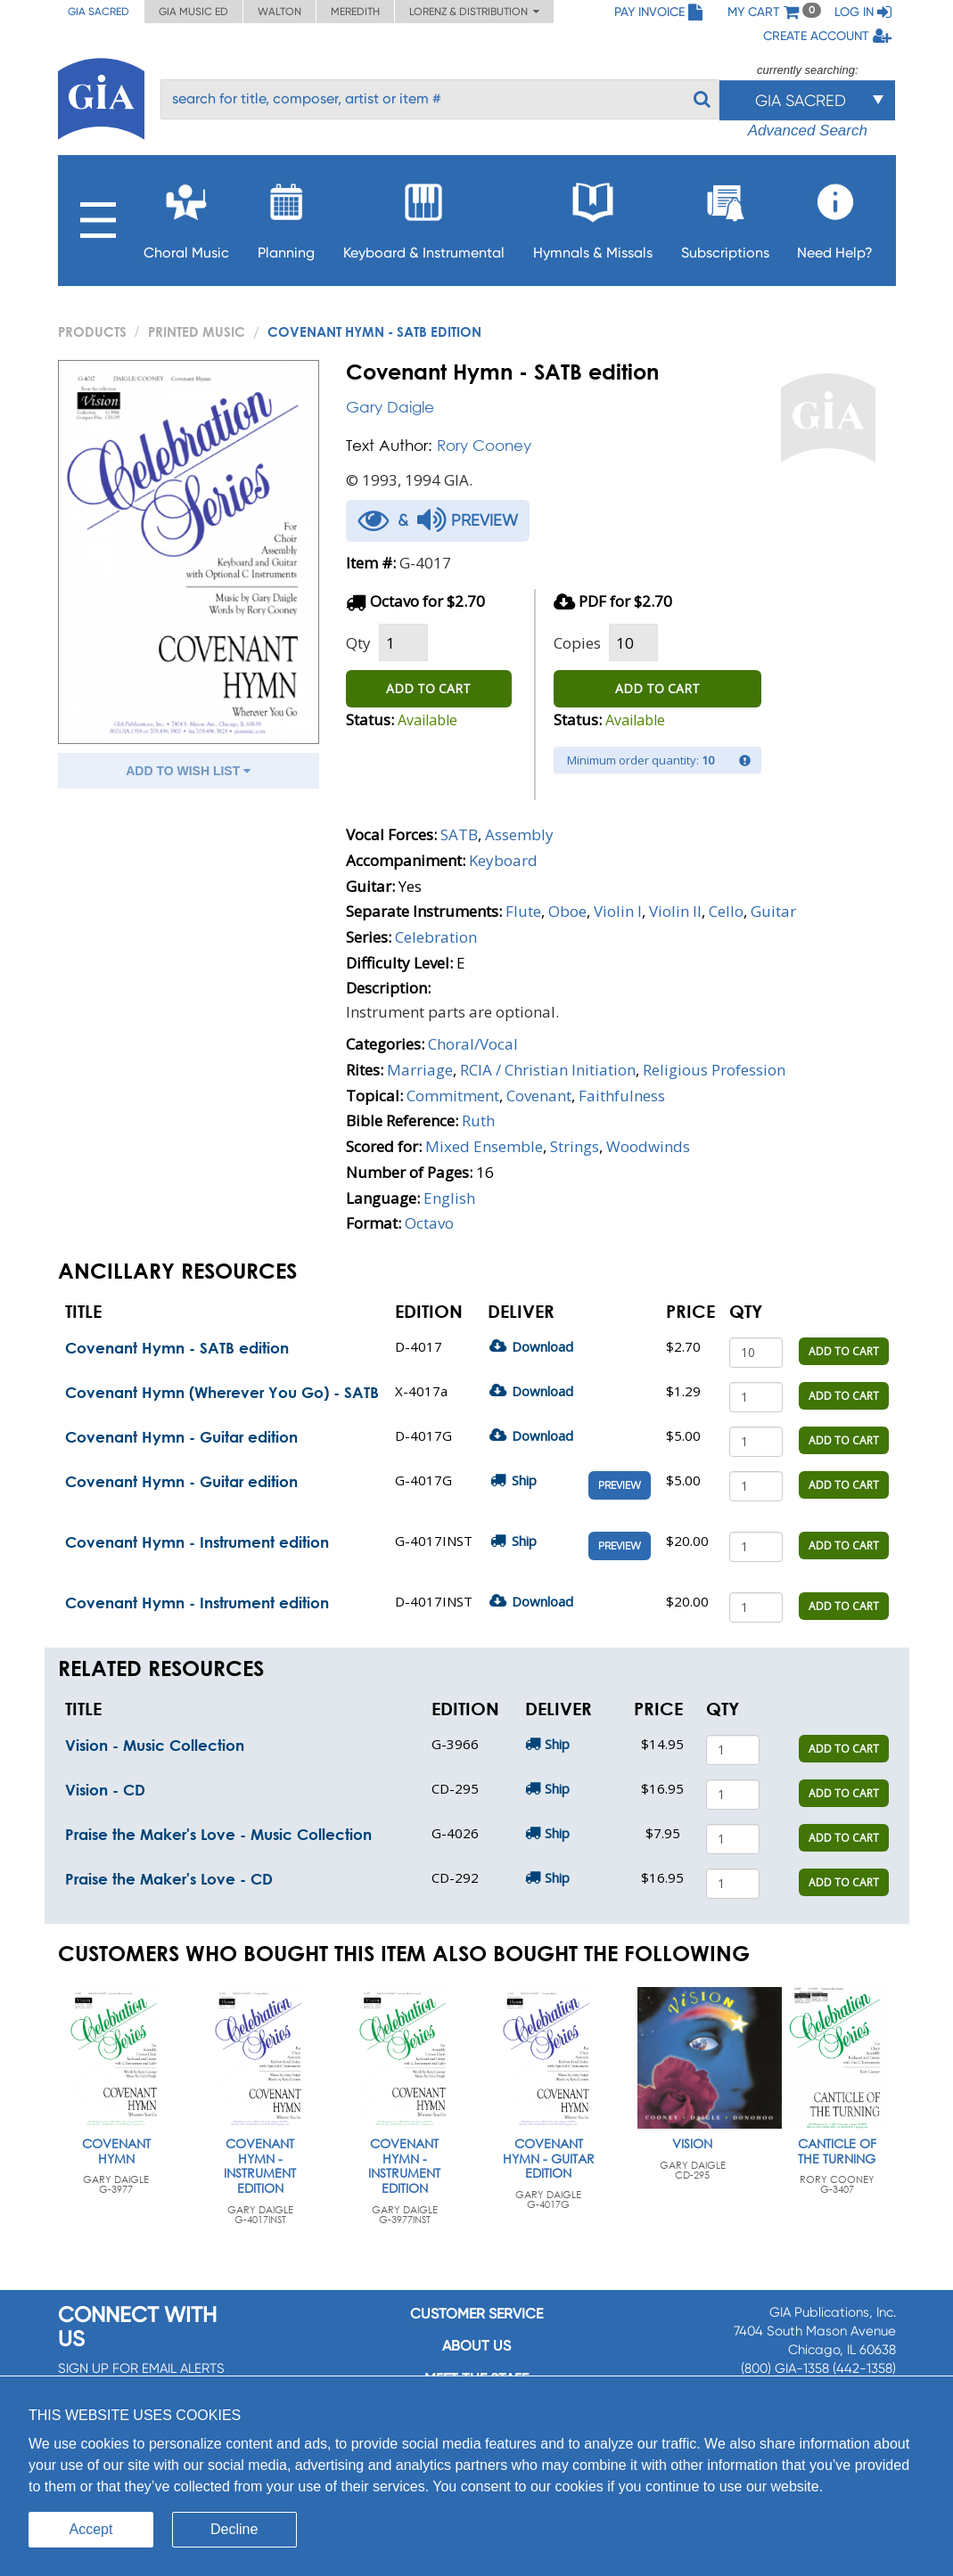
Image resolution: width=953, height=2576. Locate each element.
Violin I (618, 911)
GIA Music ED (193, 11)
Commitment (453, 1095)
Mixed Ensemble (484, 1146)
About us (476, 2345)
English (449, 1198)
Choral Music (186, 216)
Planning (286, 216)
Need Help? (835, 216)
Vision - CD (105, 1789)
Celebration (436, 937)
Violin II (675, 911)
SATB (459, 834)
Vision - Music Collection (154, 1745)
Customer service (476, 2313)
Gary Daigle (390, 406)
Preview (619, 1485)
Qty (358, 643)
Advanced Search (807, 130)
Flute (523, 911)
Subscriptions (725, 216)
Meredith (355, 11)
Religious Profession (714, 1069)
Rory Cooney (484, 445)
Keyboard (503, 860)
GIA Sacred (98, 11)
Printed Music (196, 331)
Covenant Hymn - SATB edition (177, 1347)
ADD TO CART (428, 688)
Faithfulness (622, 1095)
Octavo (429, 1223)
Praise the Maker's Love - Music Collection (218, 1834)
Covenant (538, 1095)
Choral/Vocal (473, 1044)
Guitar (773, 911)
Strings (574, 1146)
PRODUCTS (92, 331)
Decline (234, 2529)
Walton (279, 11)
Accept (91, 2529)
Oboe (567, 911)
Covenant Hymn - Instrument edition (197, 1541)
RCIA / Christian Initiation (548, 1069)
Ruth (478, 1120)
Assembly (519, 834)
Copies (577, 643)
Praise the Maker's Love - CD (169, 1878)
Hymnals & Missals (593, 216)
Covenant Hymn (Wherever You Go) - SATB (222, 1392)
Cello (726, 911)
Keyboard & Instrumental (424, 216)
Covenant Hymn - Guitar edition (181, 1436)
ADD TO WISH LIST (188, 771)
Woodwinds (648, 1146)
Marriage (420, 1069)
